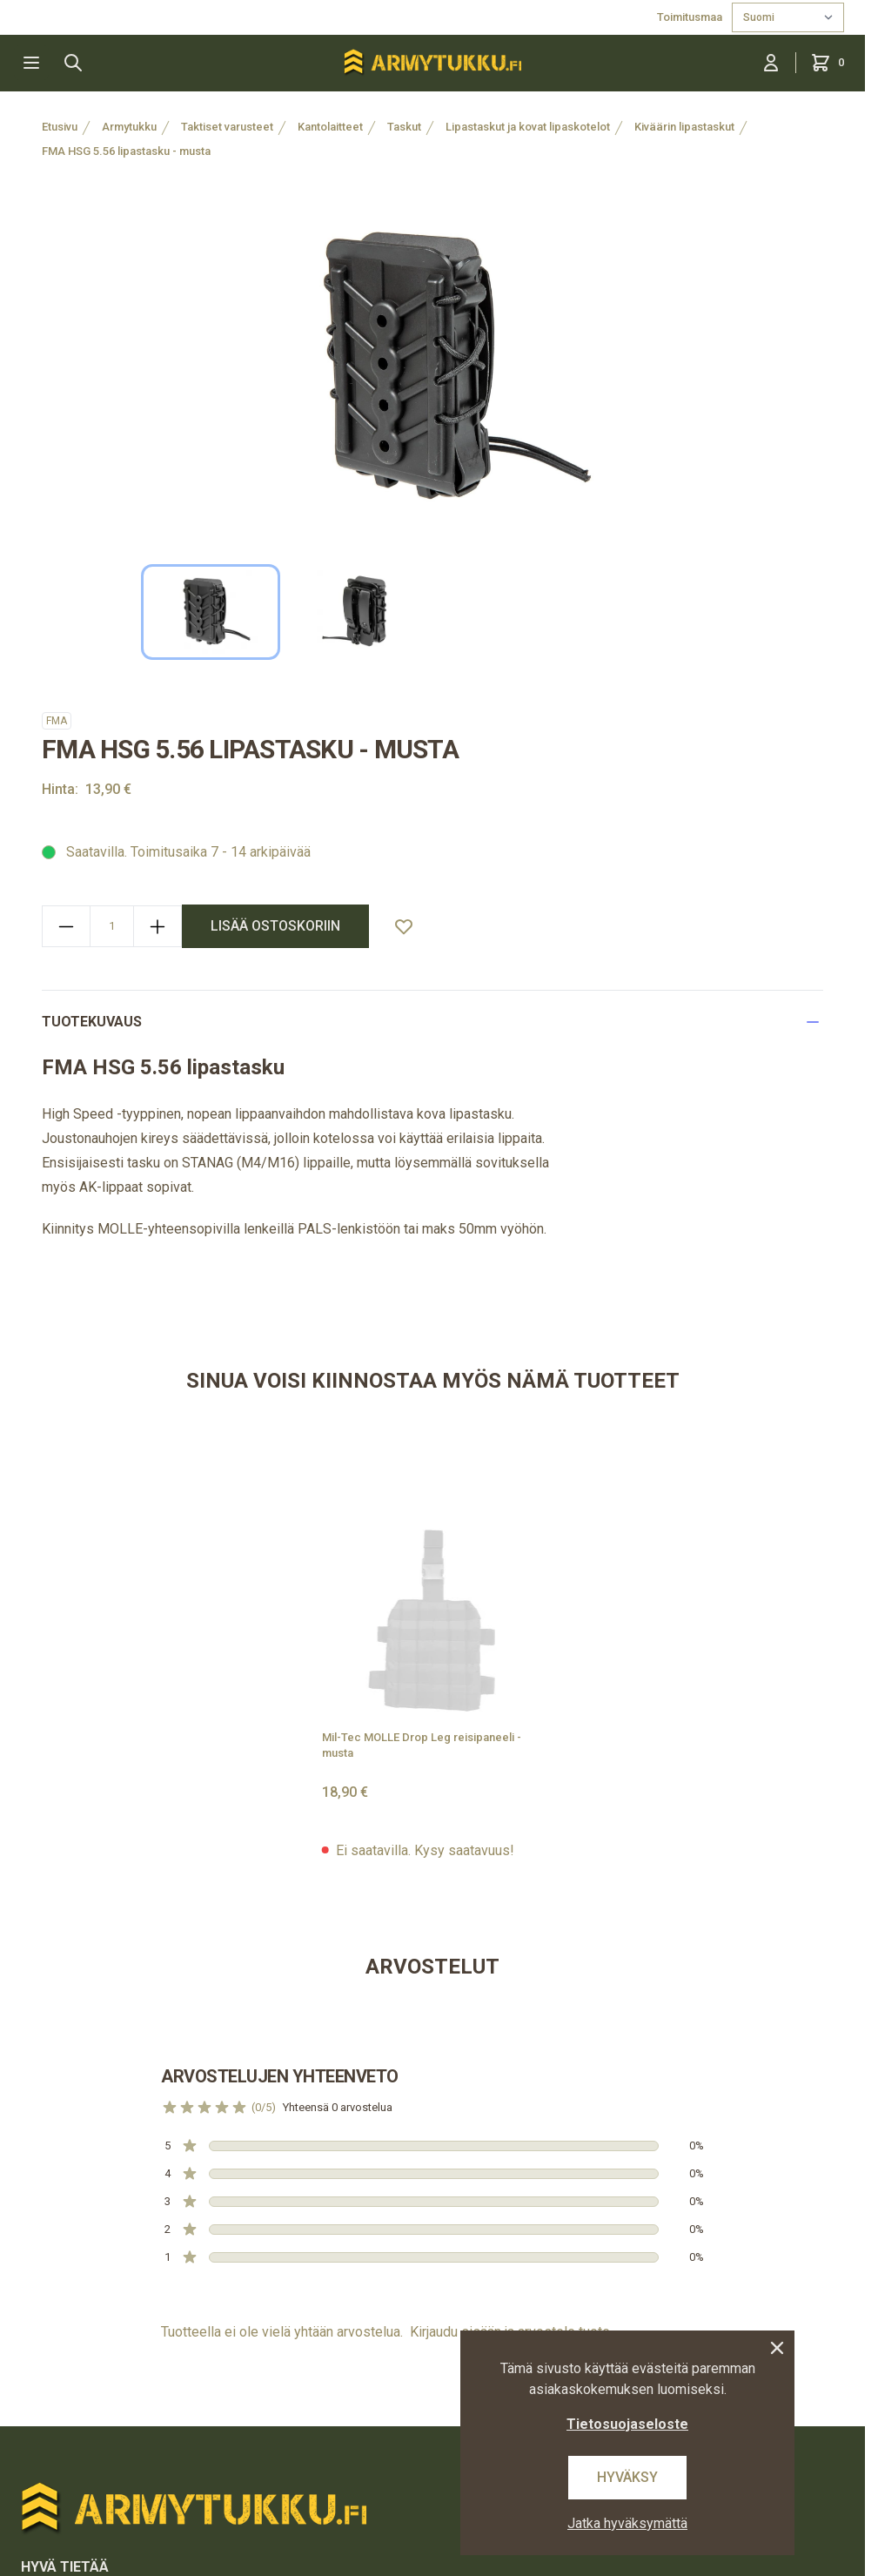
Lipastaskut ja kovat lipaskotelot (528, 126)
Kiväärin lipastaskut (684, 126)
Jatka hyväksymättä (627, 2523)
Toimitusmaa (691, 17)
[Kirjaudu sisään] (771, 62)
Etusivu (59, 126)
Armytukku (129, 126)
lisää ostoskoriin (275, 926)
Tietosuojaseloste (627, 2424)
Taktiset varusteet (227, 126)
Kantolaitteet (330, 126)
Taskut (404, 126)
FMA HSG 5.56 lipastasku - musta (126, 151)
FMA (56, 721)
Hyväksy (627, 2477)
